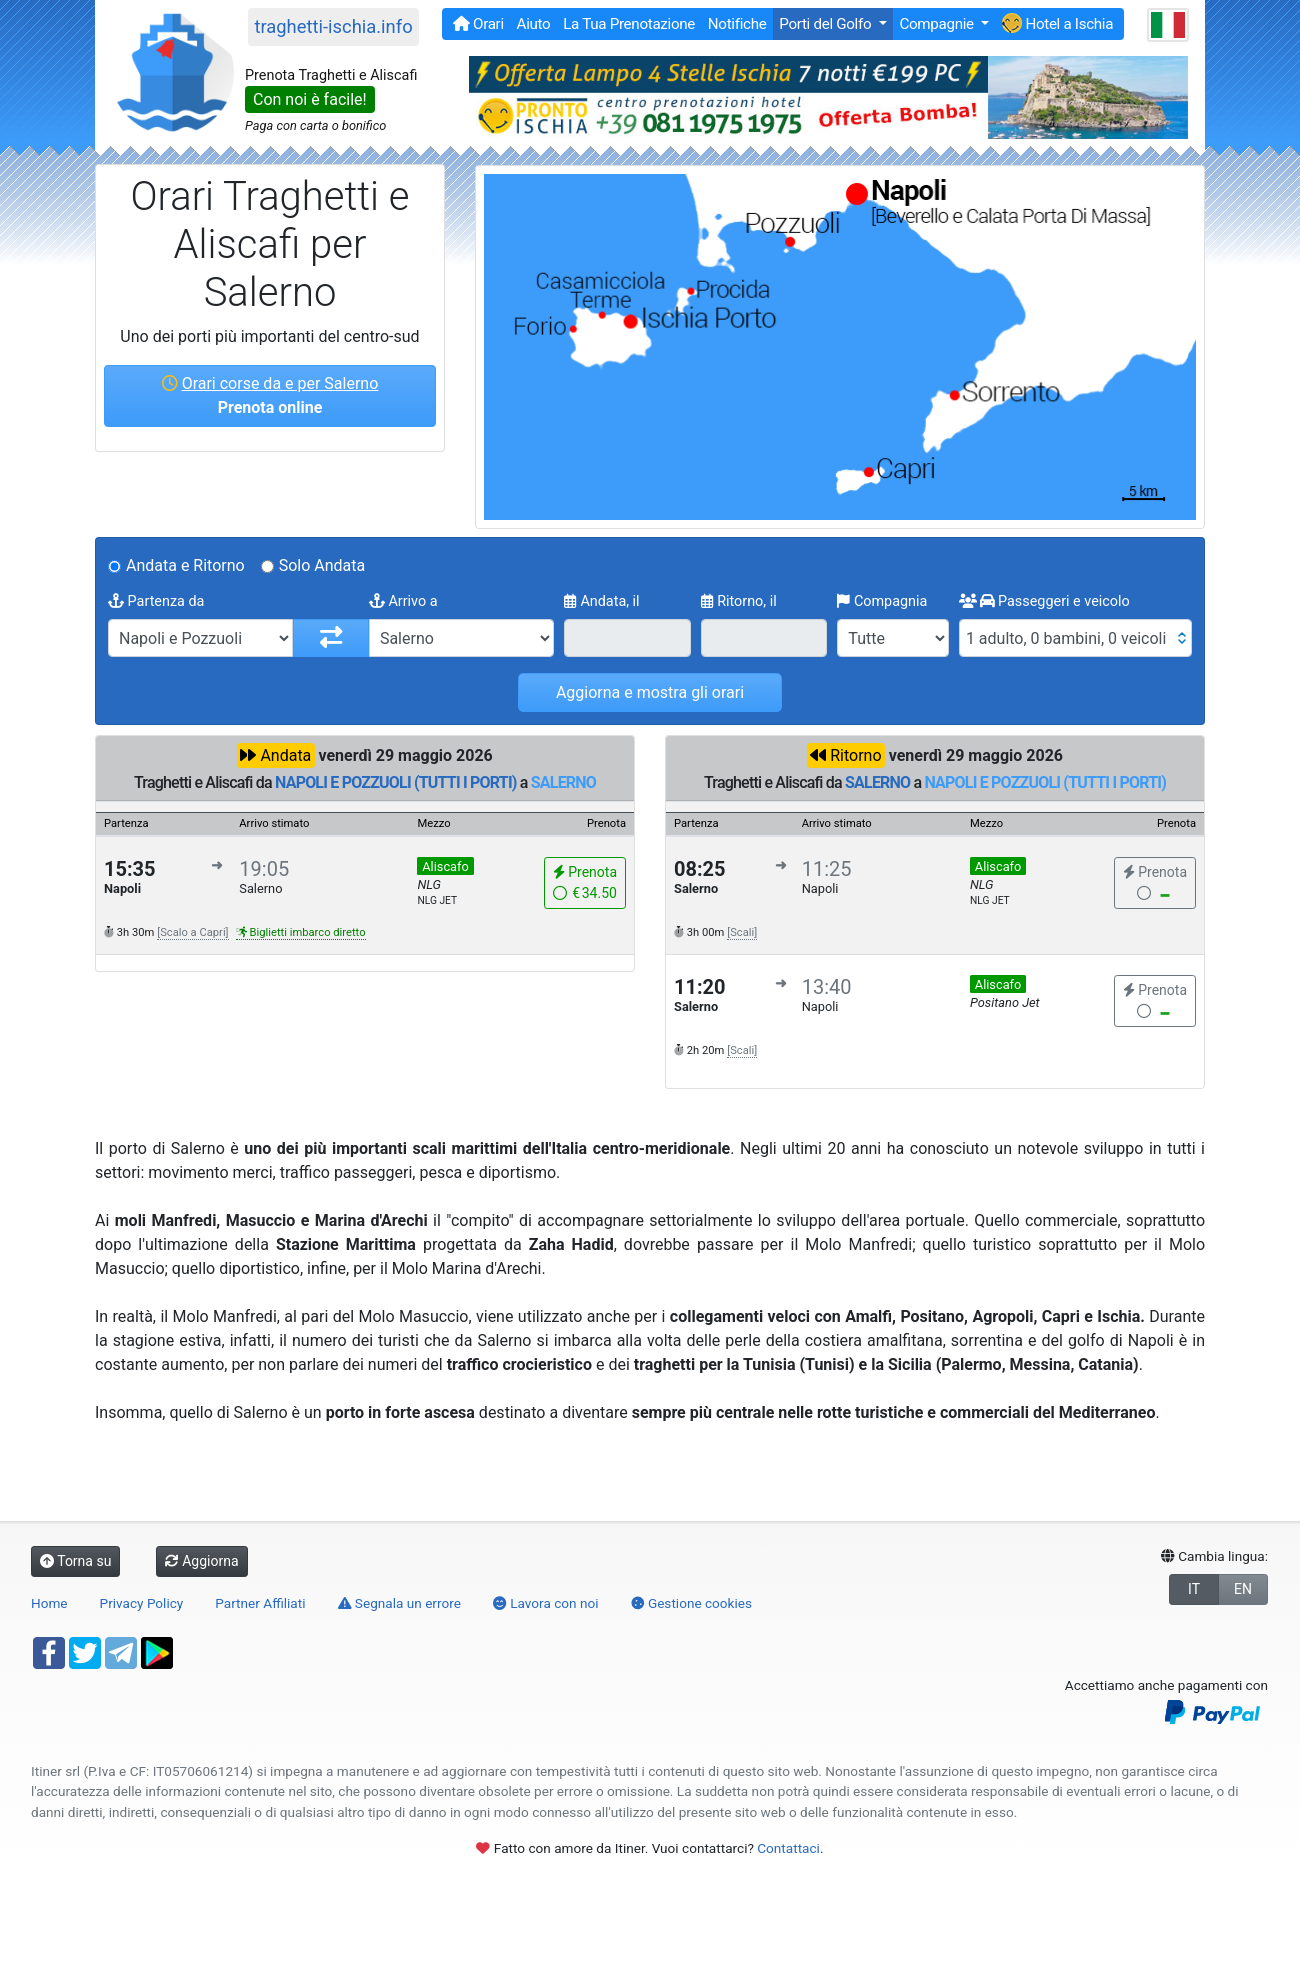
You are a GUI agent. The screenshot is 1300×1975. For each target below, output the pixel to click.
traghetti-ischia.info (333, 26)
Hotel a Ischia (1057, 23)
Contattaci (788, 1848)
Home (49, 1603)
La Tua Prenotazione (629, 24)
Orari (478, 24)
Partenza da (156, 601)
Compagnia (882, 601)
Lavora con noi (546, 1603)
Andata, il (602, 601)
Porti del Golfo (826, 24)
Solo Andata (322, 565)
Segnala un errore (399, 1603)
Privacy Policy (142, 1603)
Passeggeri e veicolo (1044, 601)
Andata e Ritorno (185, 565)
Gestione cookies (692, 1603)
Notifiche (737, 24)
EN (1243, 1589)
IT (1194, 1589)
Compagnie (938, 24)
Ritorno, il (739, 601)
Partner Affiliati (260, 1603)
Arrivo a (403, 601)
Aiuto (534, 24)
